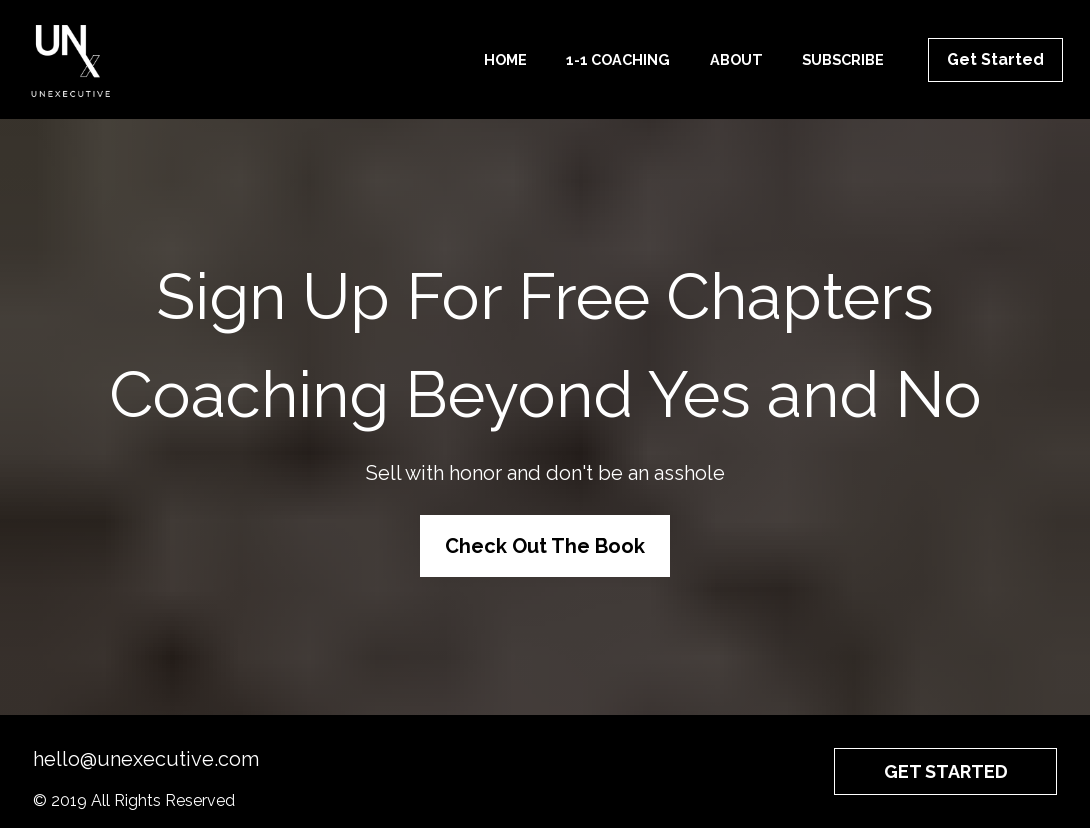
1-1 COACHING (618, 59)
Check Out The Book (545, 538)
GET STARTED (946, 756)
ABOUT (736, 59)
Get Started (995, 59)
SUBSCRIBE (843, 59)
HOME (505, 59)
